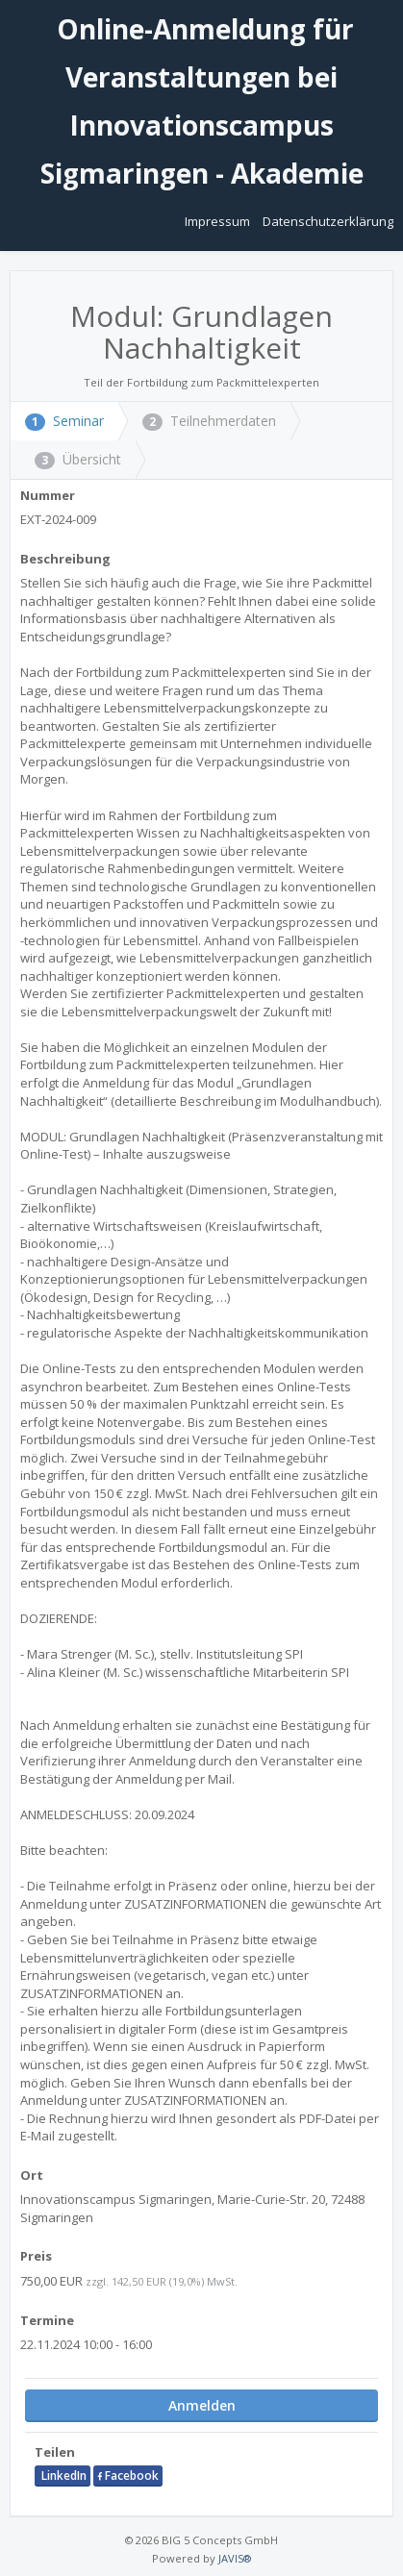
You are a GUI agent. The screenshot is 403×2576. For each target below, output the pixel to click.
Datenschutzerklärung (328, 221)
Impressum (219, 221)
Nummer (47, 495)
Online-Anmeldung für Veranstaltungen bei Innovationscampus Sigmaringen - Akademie (202, 101)
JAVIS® (234, 2558)
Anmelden (202, 2405)
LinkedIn (62, 2475)
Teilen (55, 2452)
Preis (36, 2255)
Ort (31, 2175)
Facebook (128, 2475)
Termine (47, 2320)
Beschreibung (65, 558)
